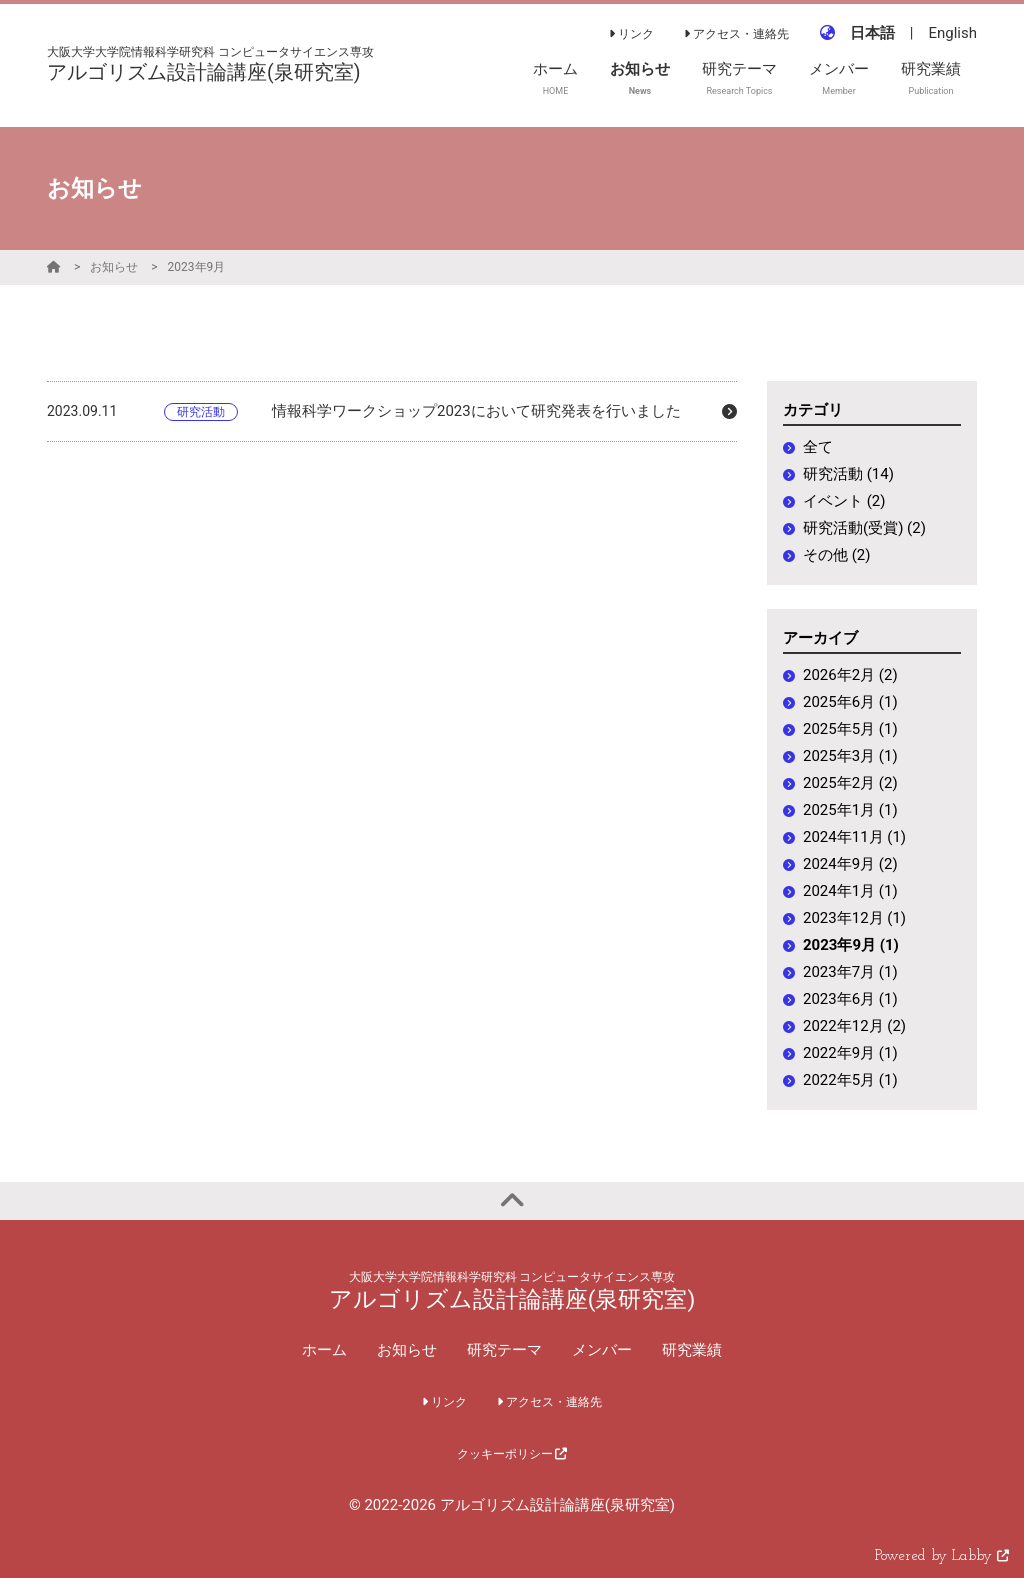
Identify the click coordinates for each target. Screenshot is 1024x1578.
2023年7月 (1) (850, 972)
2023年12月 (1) (854, 918)
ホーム (324, 1350)
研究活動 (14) (848, 474)
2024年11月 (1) (854, 837)
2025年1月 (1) (850, 810)
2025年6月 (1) (850, 702)
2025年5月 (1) (850, 729)
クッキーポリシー (512, 1454)
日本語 (872, 33)
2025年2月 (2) (850, 783)
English (952, 33)
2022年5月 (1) (850, 1080)
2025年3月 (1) (850, 756)
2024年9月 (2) (850, 864)
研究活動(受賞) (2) (864, 528)
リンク (631, 34)
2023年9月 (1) (851, 945)
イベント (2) (844, 501)
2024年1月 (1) (850, 891)
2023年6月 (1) (850, 999)
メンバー (602, 1350)
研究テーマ (504, 1350)
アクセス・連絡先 (736, 34)
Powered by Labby (942, 1556)
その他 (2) (837, 555)
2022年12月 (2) (854, 1026)
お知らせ (114, 267)
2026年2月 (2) (850, 675)
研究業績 (692, 1350)
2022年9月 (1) (850, 1053)
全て (818, 447)
